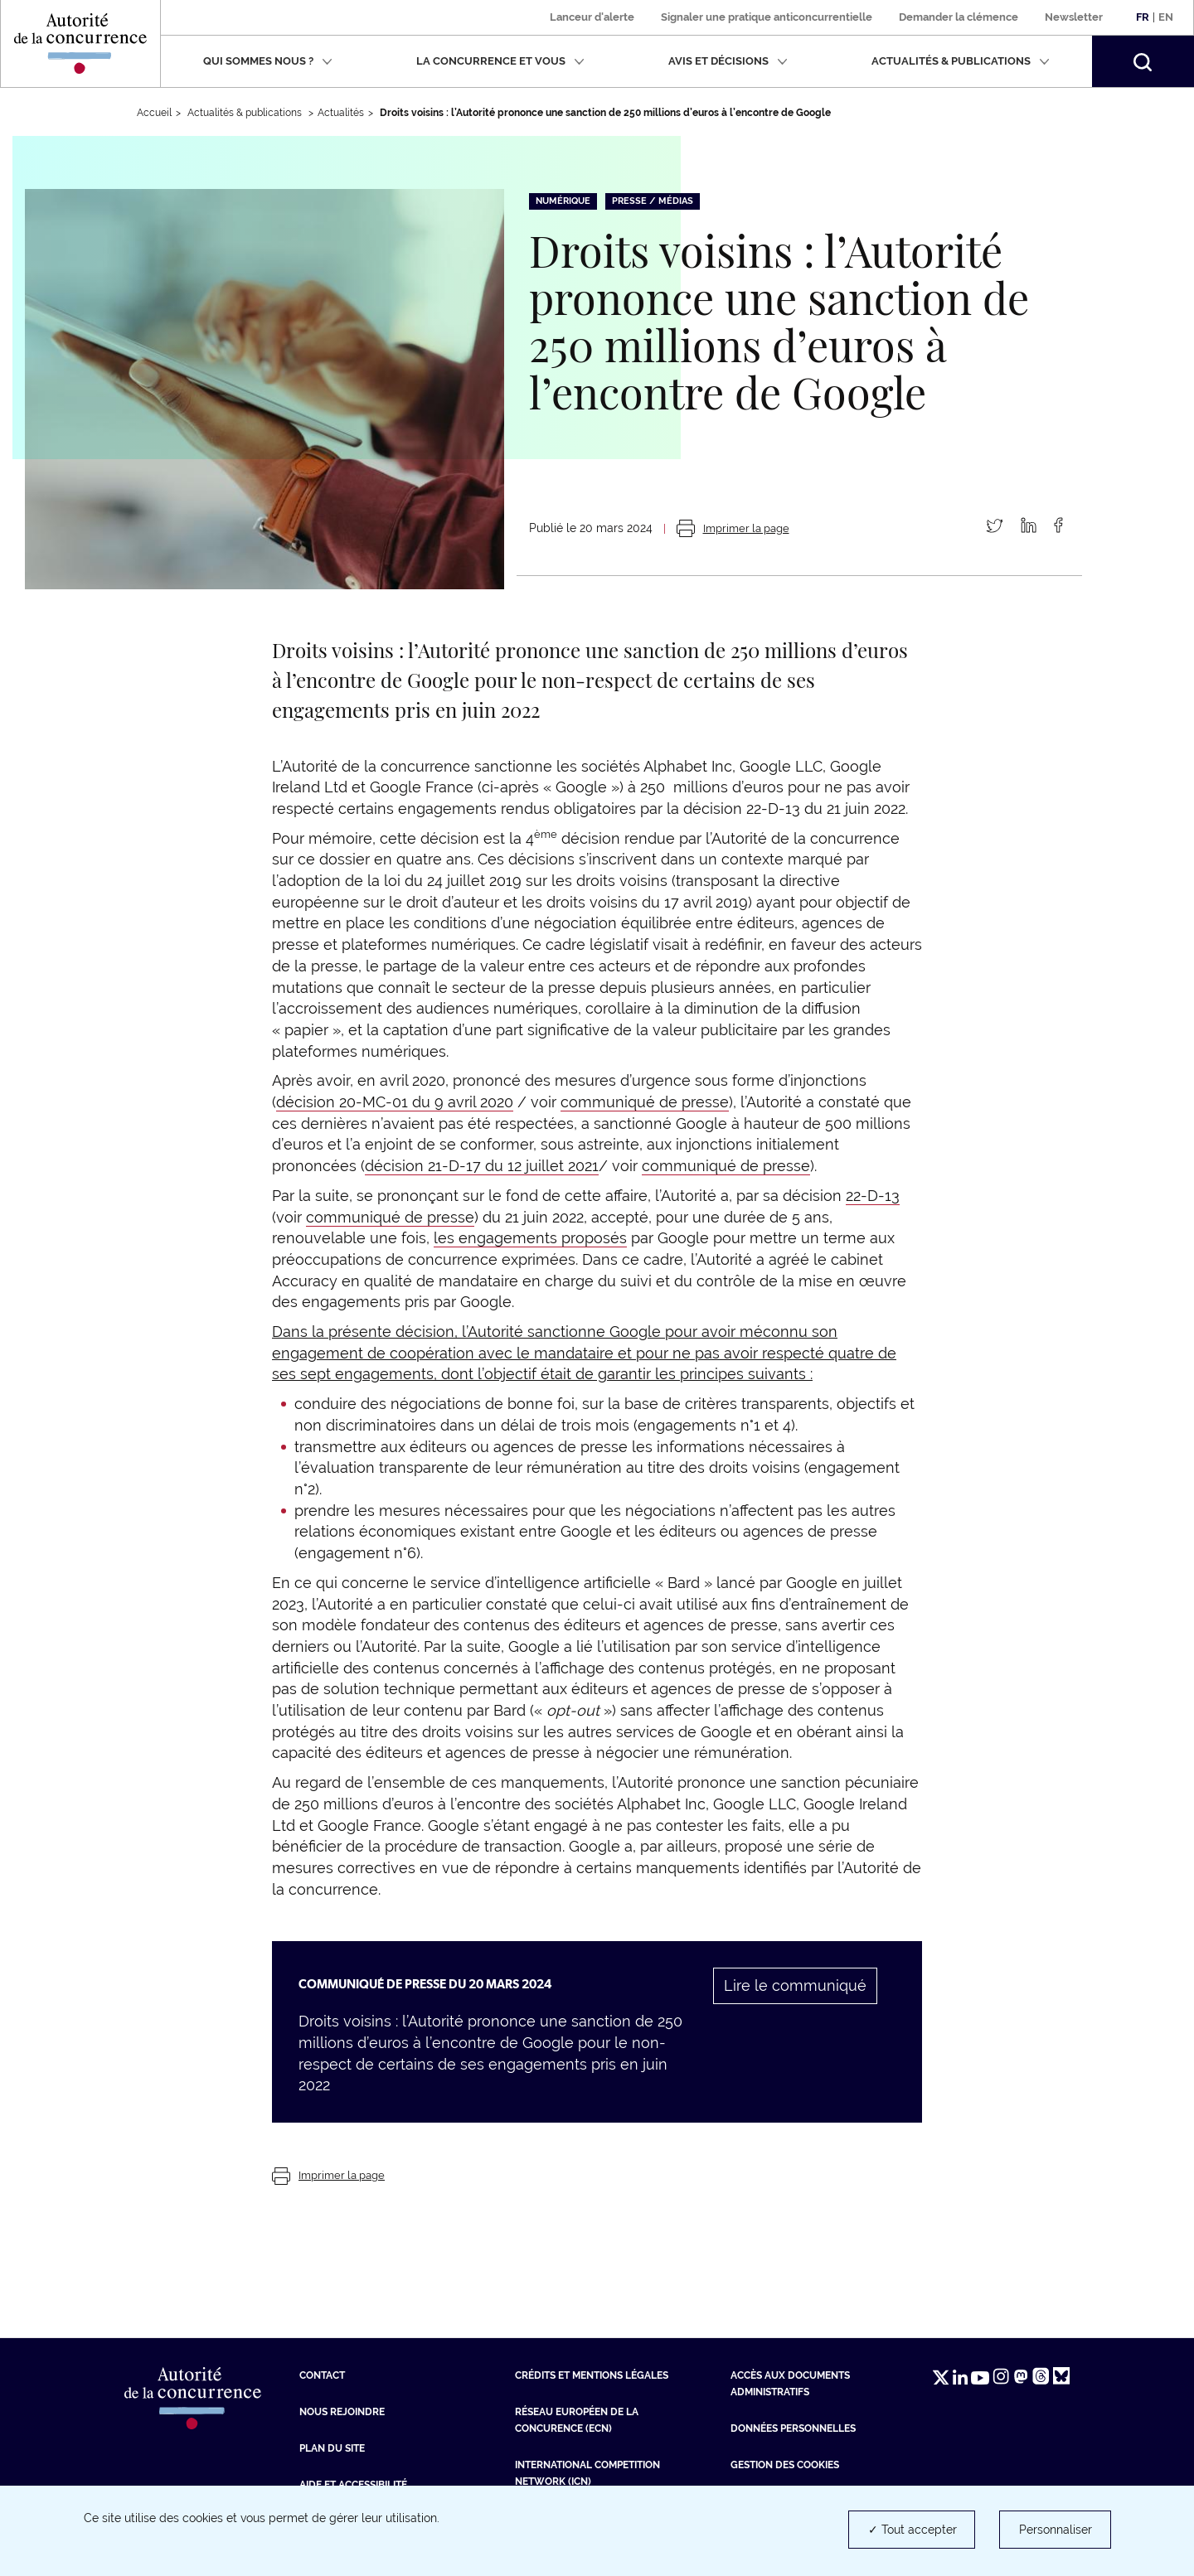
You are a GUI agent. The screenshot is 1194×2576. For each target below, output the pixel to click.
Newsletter (1074, 17)
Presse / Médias (652, 201)
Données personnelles (793, 2428)
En (1165, 17)
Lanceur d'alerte (592, 17)
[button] (1142, 61)
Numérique (563, 201)
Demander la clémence (958, 17)
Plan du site (332, 2448)
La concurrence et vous (500, 61)
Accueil (154, 113)
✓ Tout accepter (912, 2529)
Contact (322, 2375)
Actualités (341, 113)
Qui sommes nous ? (267, 61)
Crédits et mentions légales (591, 2375)
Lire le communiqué (795, 1985)
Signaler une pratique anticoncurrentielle (766, 17)
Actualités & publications (960, 61)
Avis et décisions (728, 61)
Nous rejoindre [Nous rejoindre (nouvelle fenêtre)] (342, 2412)
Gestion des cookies (784, 2465)
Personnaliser (1055, 2529)
